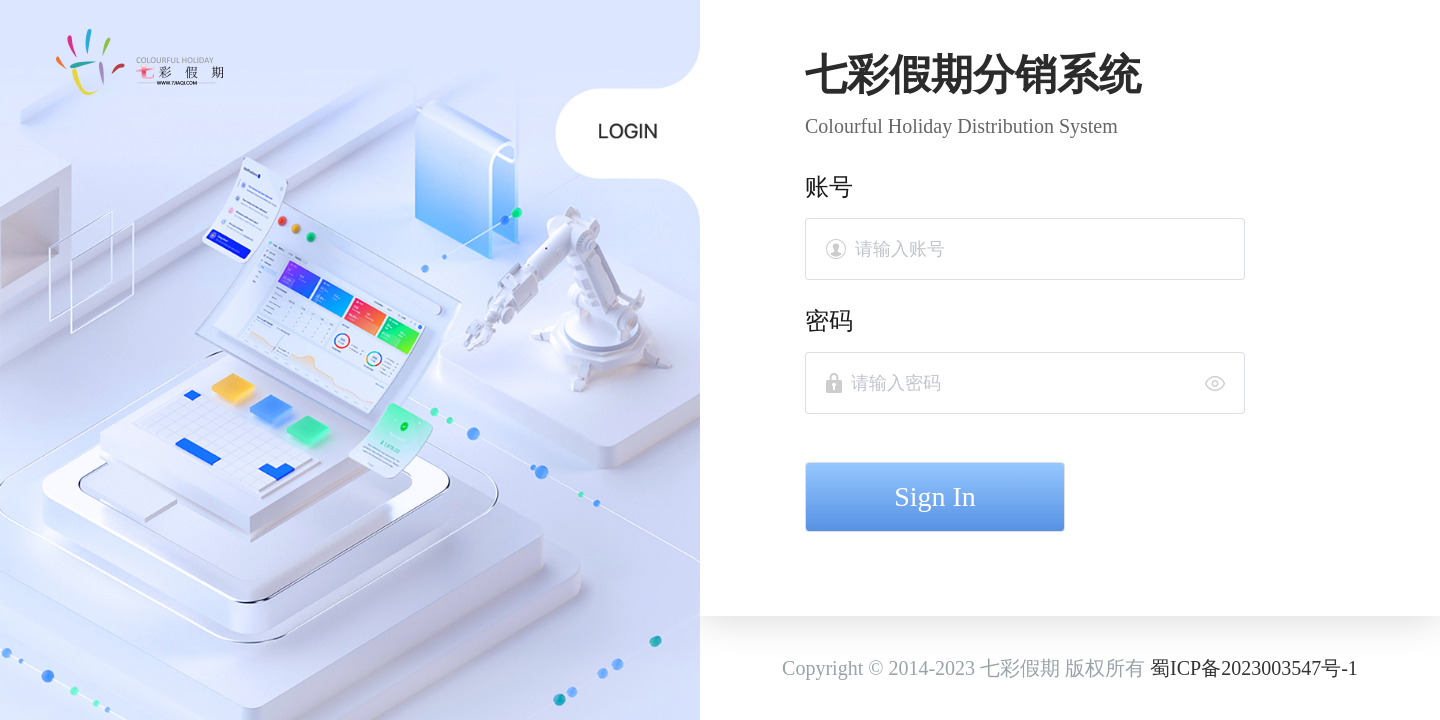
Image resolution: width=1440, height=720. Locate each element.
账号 (829, 187)
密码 (829, 321)
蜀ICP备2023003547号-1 (1254, 668)
